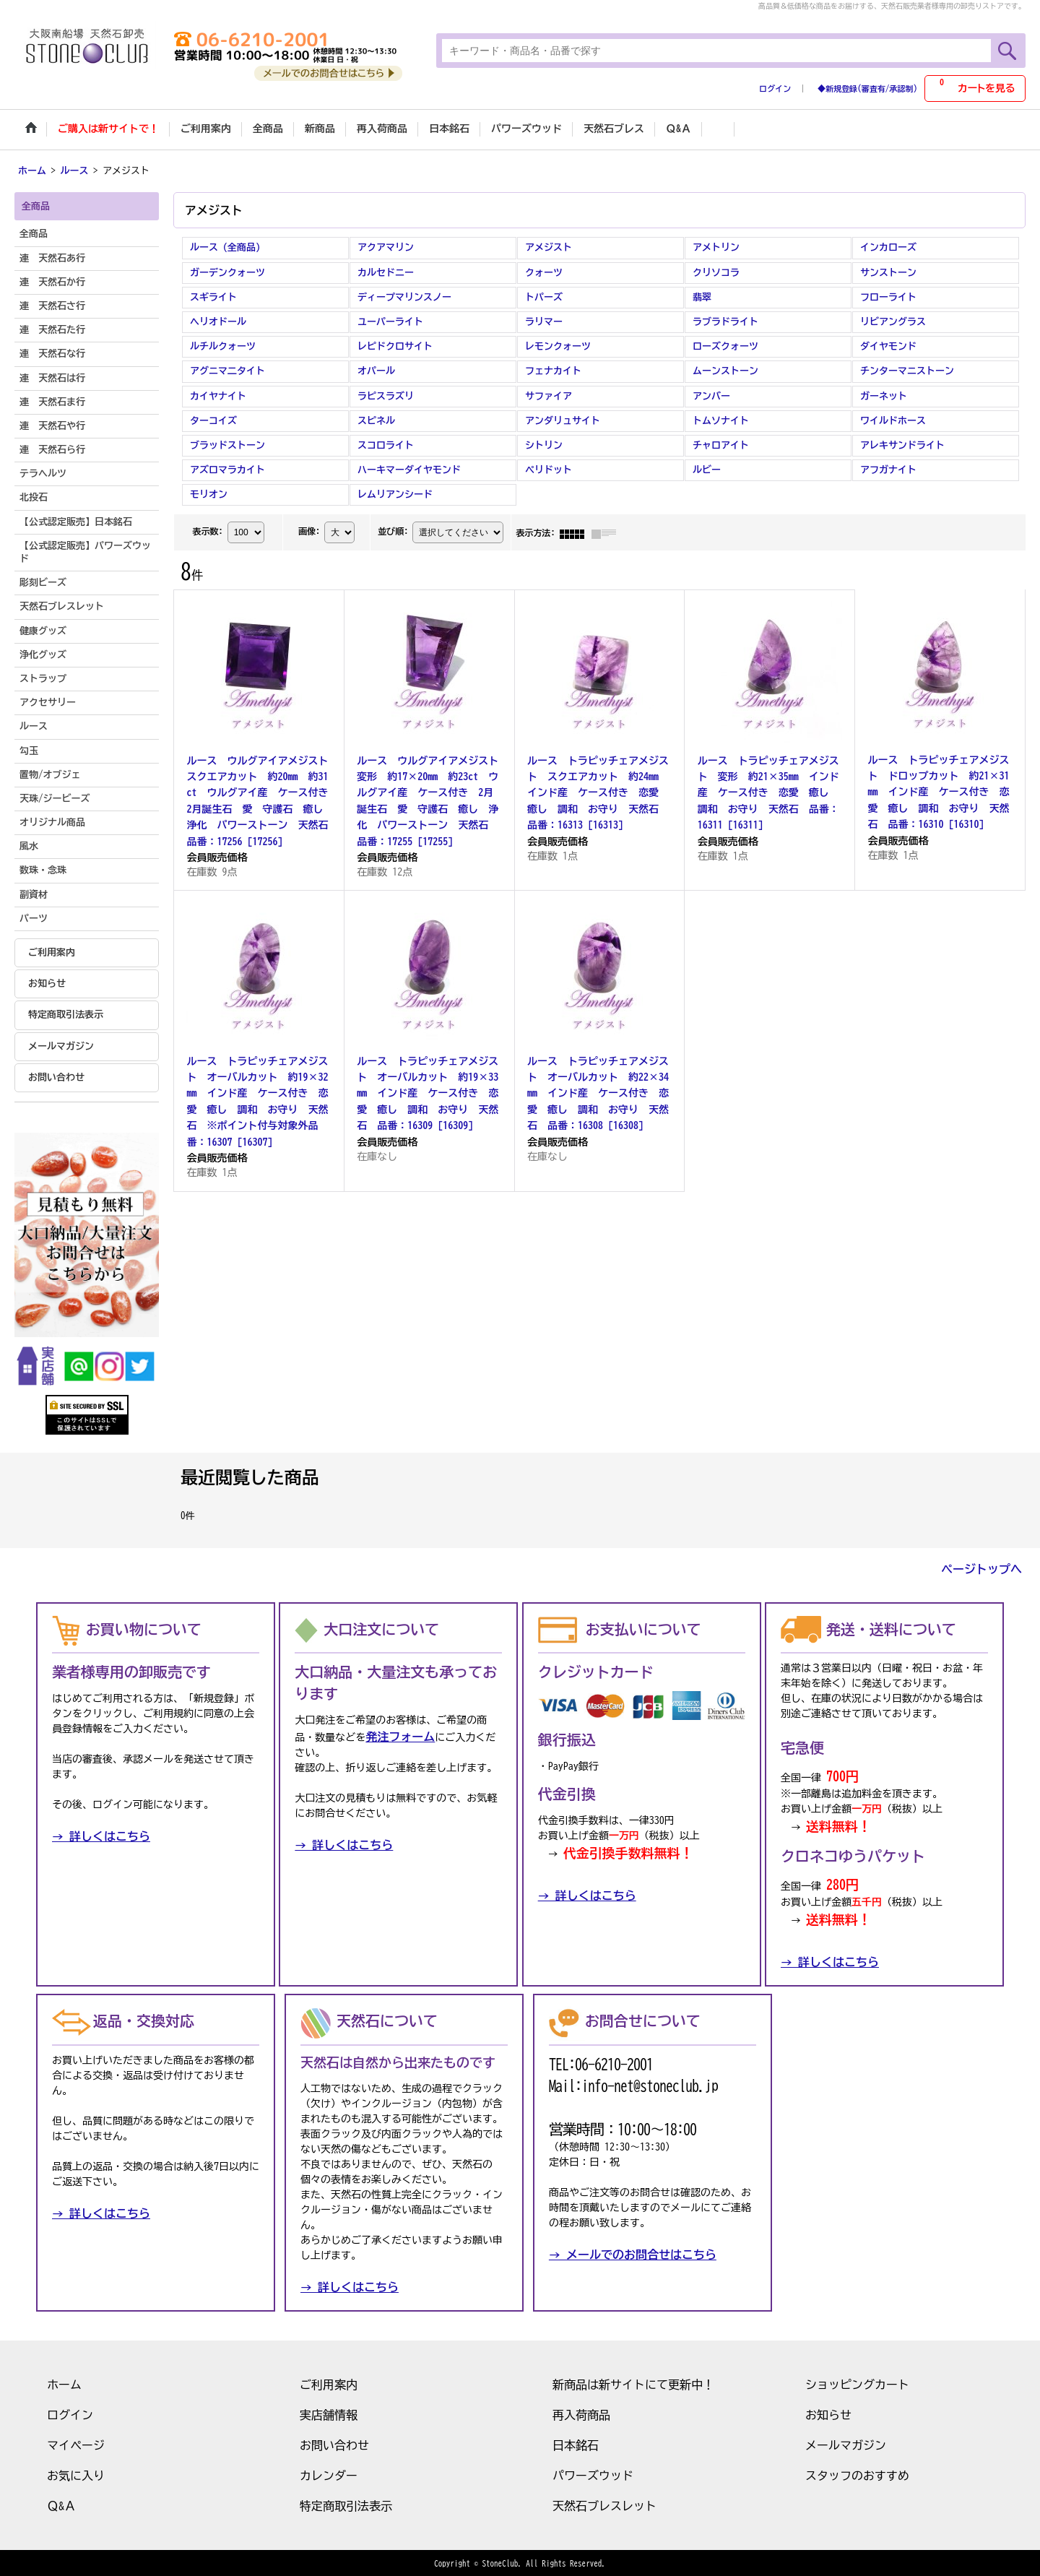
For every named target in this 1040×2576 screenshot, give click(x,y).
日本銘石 (575, 2444)
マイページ (76, 2444)
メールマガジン (61, 1045)
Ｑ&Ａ (61, 2504)
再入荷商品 (581, 2413)
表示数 (207, 530)
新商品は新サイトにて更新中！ (633, 2383)
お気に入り (76, 2474)
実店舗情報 (329, 2413)
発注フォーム (400, 1736)
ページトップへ (981, 1567)
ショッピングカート (857, 2383)
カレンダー (329, 2474)
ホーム (64, 2383)
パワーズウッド (592, 2474)
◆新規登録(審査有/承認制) (867, 88)
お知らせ (47, 982)
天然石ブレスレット (604, 2504)
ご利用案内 (51, 951)
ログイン (775, 88)
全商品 (34, 233)
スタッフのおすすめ (857, 2474)
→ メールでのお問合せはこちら (632, 2253)
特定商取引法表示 (65, 1014)
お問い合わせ (56, 1076)
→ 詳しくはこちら (101, 1835)
